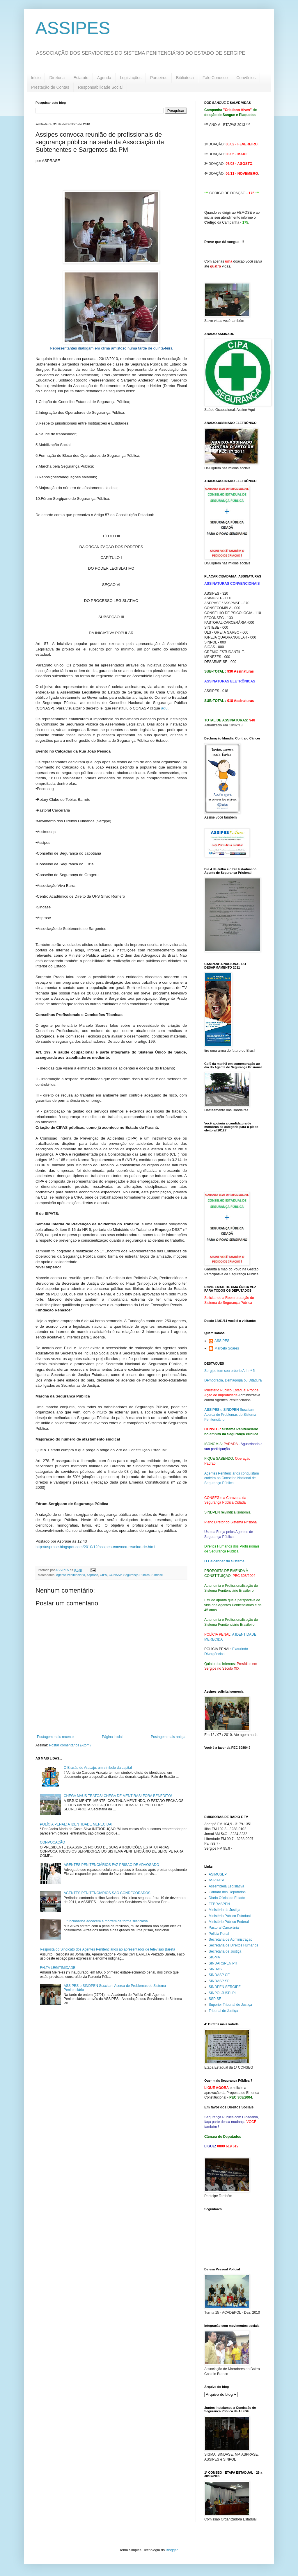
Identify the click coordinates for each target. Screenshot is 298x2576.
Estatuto (80, 77)
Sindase (157, 1575)
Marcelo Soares (226, 1348)
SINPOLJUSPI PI (222, 1993)
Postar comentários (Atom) (70, 1745)
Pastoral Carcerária (224, 1928)
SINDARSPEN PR (223, 1963)
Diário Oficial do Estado (227, 1898)
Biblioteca (185, 77)
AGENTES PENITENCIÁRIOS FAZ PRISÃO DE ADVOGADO (111, 1865)
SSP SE (215, 1999)
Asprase (92, 1575)
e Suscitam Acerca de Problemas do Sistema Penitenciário (230, 1415)
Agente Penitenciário (70, 1575)
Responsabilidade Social (100, 87)
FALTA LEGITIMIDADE (57, 1968)
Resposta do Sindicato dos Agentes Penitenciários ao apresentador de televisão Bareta (107, 1949)
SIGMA (214, 1957)
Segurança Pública (136, 1575)
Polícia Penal (219, 1934)
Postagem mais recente (55, 1737)
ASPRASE (217, 1880)
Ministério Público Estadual (230, 1916)
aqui (164, 708)
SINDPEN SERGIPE (225, 1987)
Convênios (246, 77)
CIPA (103, 1575)
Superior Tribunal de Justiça (230, 2005)
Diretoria (57, 77)
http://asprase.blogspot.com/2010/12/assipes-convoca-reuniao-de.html (95, 1547)
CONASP (115, 1575)
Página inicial (112, 1737)
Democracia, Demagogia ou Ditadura (233, 1380)
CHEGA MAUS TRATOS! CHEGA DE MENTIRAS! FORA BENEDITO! (118, 1796)
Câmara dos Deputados (227, 1892)
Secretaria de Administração (230, 1939)
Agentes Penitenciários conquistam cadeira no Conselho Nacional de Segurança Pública (231, 1478)
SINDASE (216, 1969)
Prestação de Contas (50, 87)
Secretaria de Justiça (225, 1951)
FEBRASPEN (219, 1904)
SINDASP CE (219, 1975)
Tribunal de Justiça (223, 2011)
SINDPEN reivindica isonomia (227, 1512)
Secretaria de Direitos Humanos (233, 1945)
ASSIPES (73, 28)
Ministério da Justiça (224, 1910)
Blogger (172, 2550)
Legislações (130, 77)
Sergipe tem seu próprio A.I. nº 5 (229, 1371)
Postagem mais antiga (168, 1737)
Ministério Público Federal (229, 1922)
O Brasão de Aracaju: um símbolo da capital (98, 1768)
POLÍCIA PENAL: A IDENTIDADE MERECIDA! (76, 1824)
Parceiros (158, 77)
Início (35, 77)
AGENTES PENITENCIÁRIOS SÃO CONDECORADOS (107, 1893)
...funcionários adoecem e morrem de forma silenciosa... (107, 1921)
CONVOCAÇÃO (52, 1842)
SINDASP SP (219, 1981)
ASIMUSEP (218, 1874)
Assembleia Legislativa (226, 1886)
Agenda (104, 77)
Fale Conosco (215, 77)
